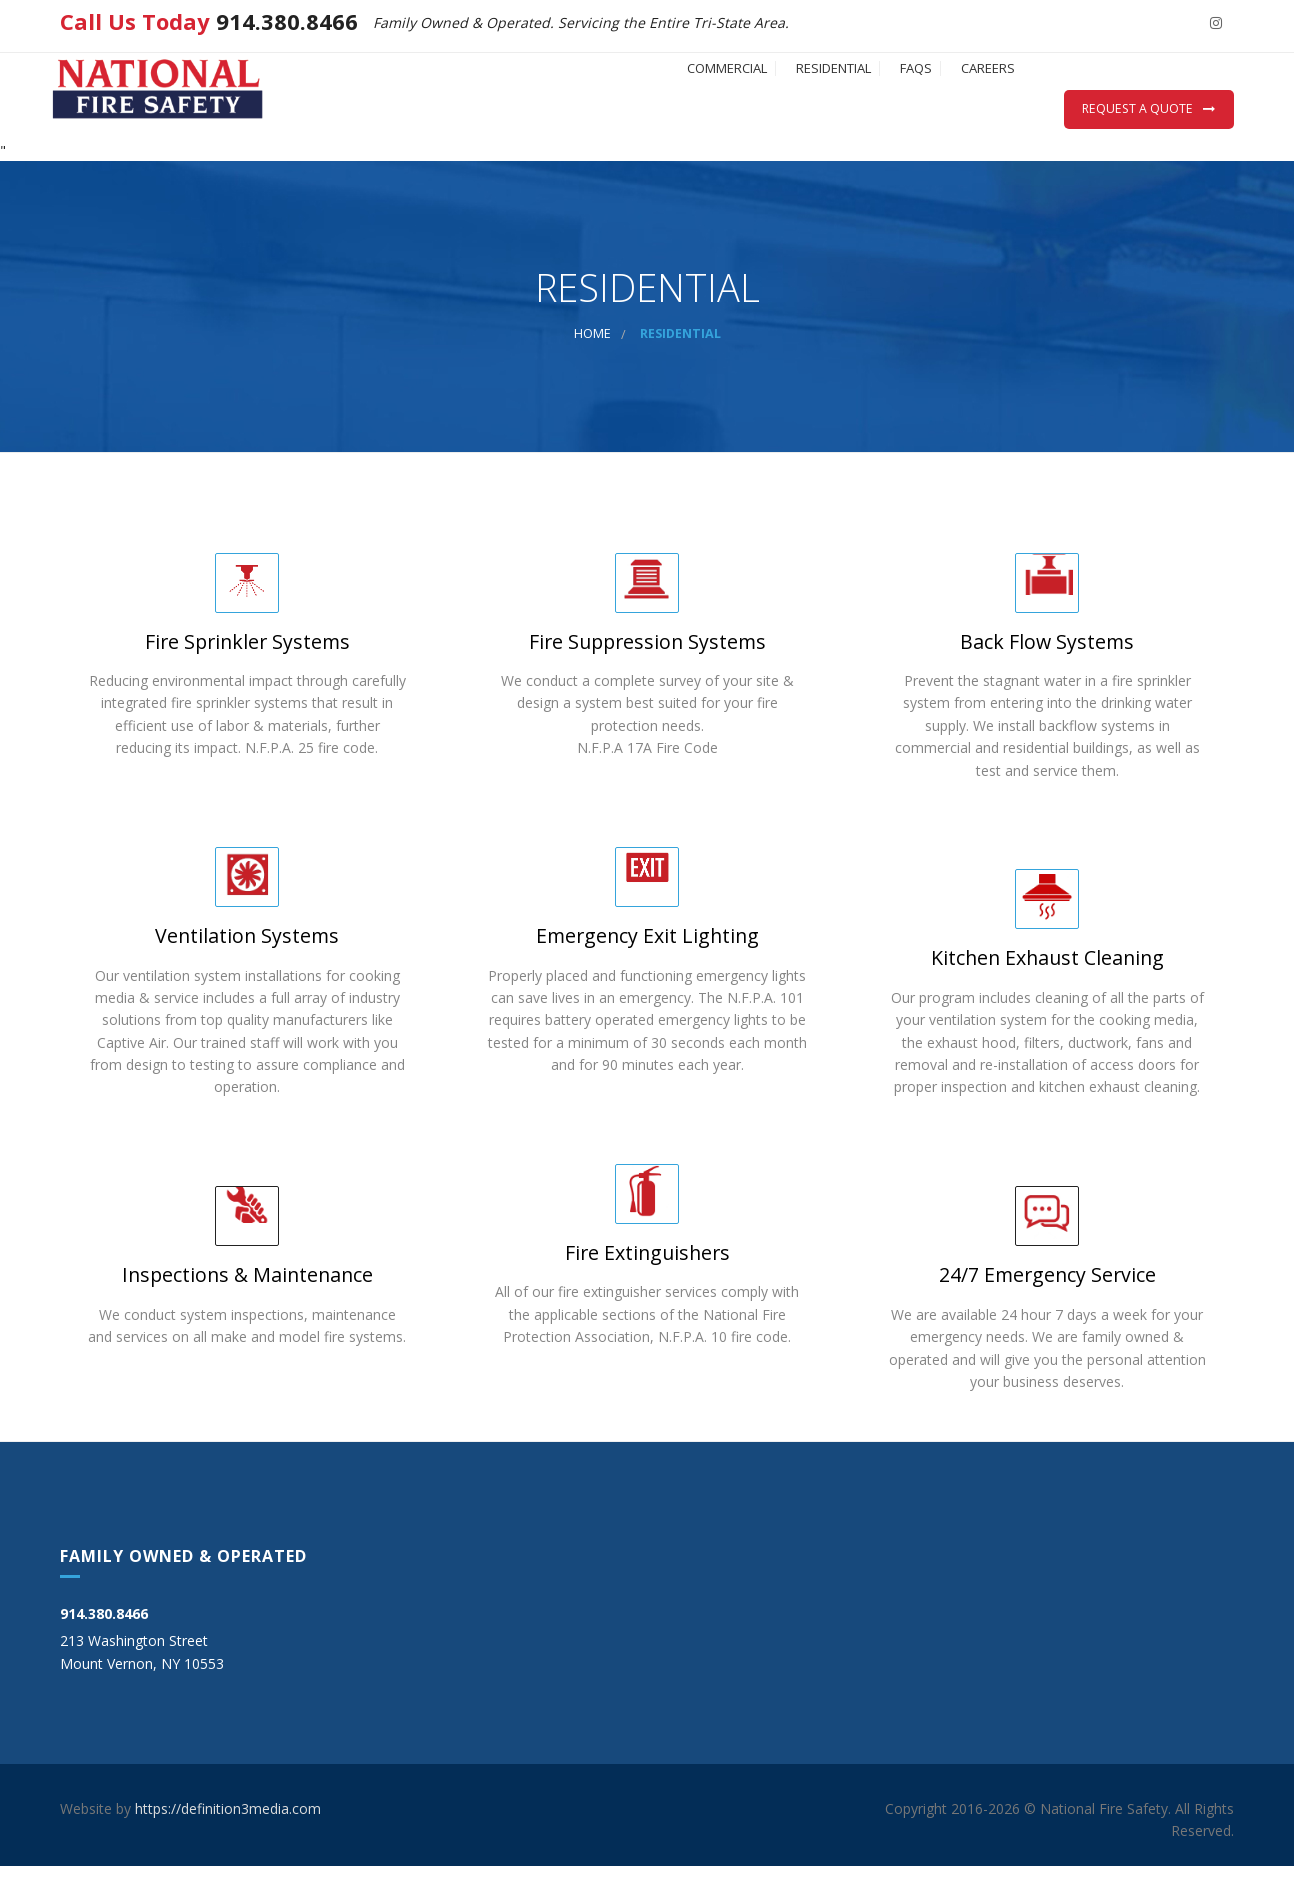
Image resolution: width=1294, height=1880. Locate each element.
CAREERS (968, 105)
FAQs (856, 105)
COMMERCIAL (587, 105)
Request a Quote (1137, 108)
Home (592, 347)
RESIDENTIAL (733, 105)
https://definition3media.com (228, 1821)
